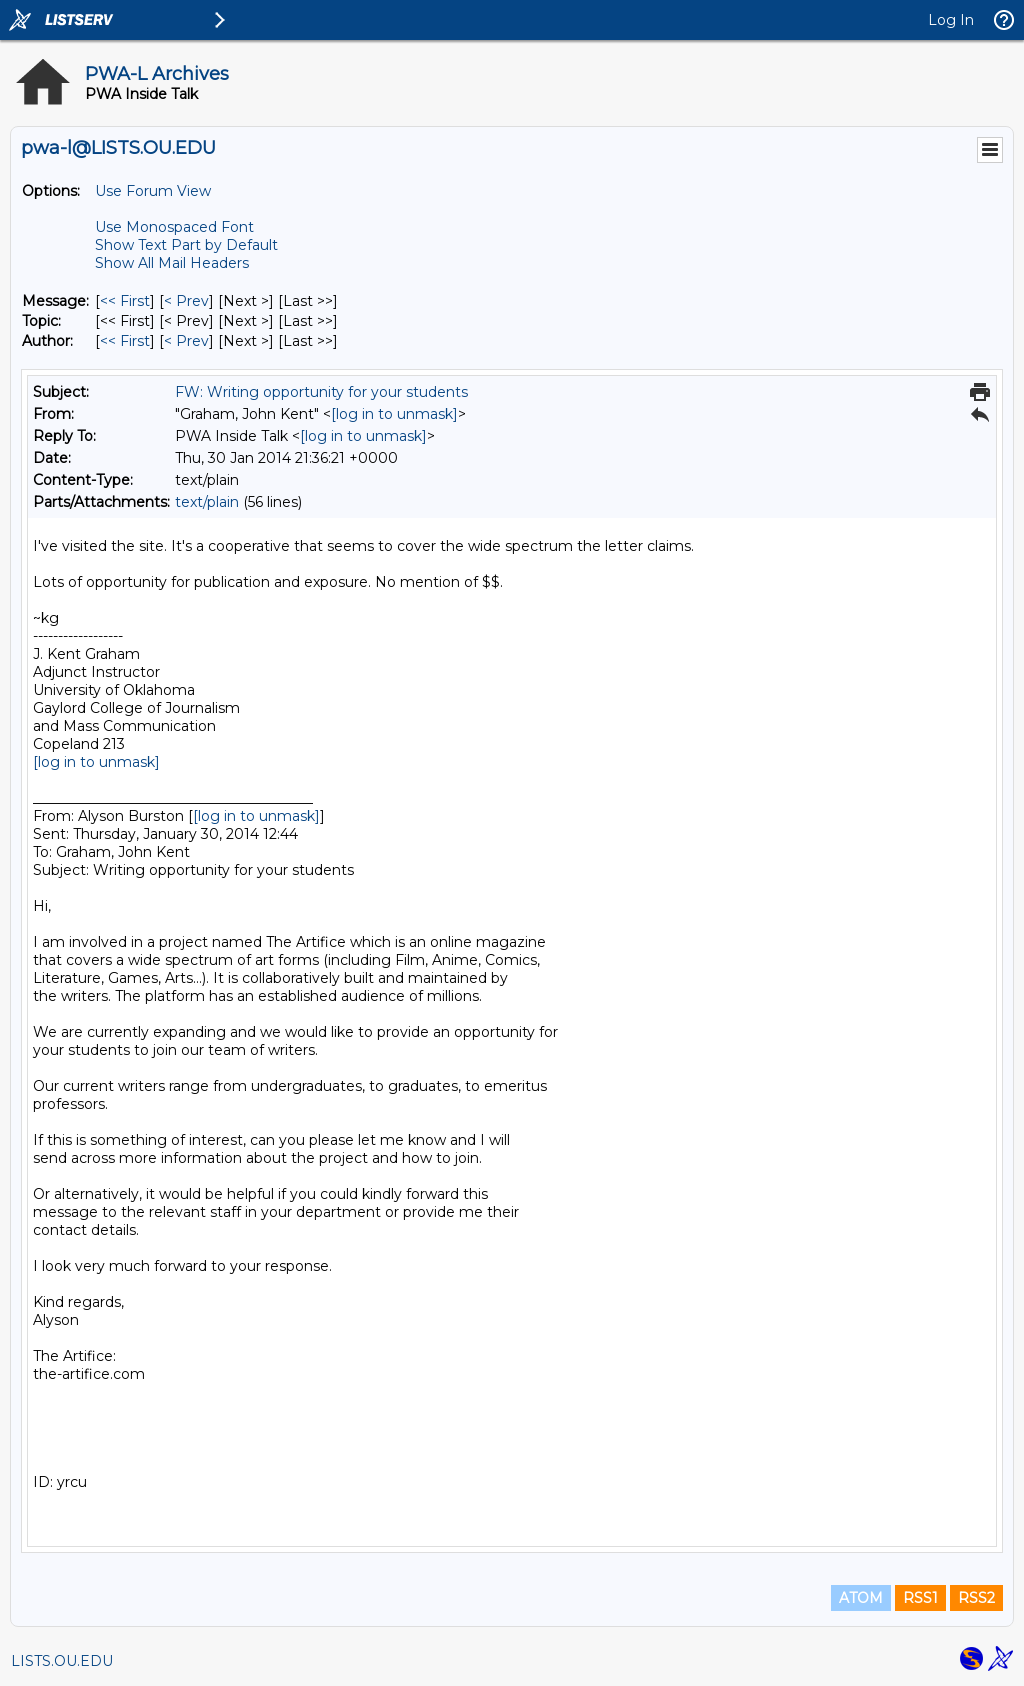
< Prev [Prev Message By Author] (186, 341)
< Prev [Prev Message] (186, 301)
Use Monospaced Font (174, 227)
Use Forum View (153, 191)
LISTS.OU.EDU (62, 1661)
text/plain (207, 502)
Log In (951, 20)
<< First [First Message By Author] (125, 341)
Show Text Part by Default (186, 245)
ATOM (861, 1598)
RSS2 (976, 1598)
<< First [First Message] (125, 301)
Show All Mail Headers (172, 263)
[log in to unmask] (394, 414)
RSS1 (920, 1598)
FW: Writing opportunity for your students (321, 392)
